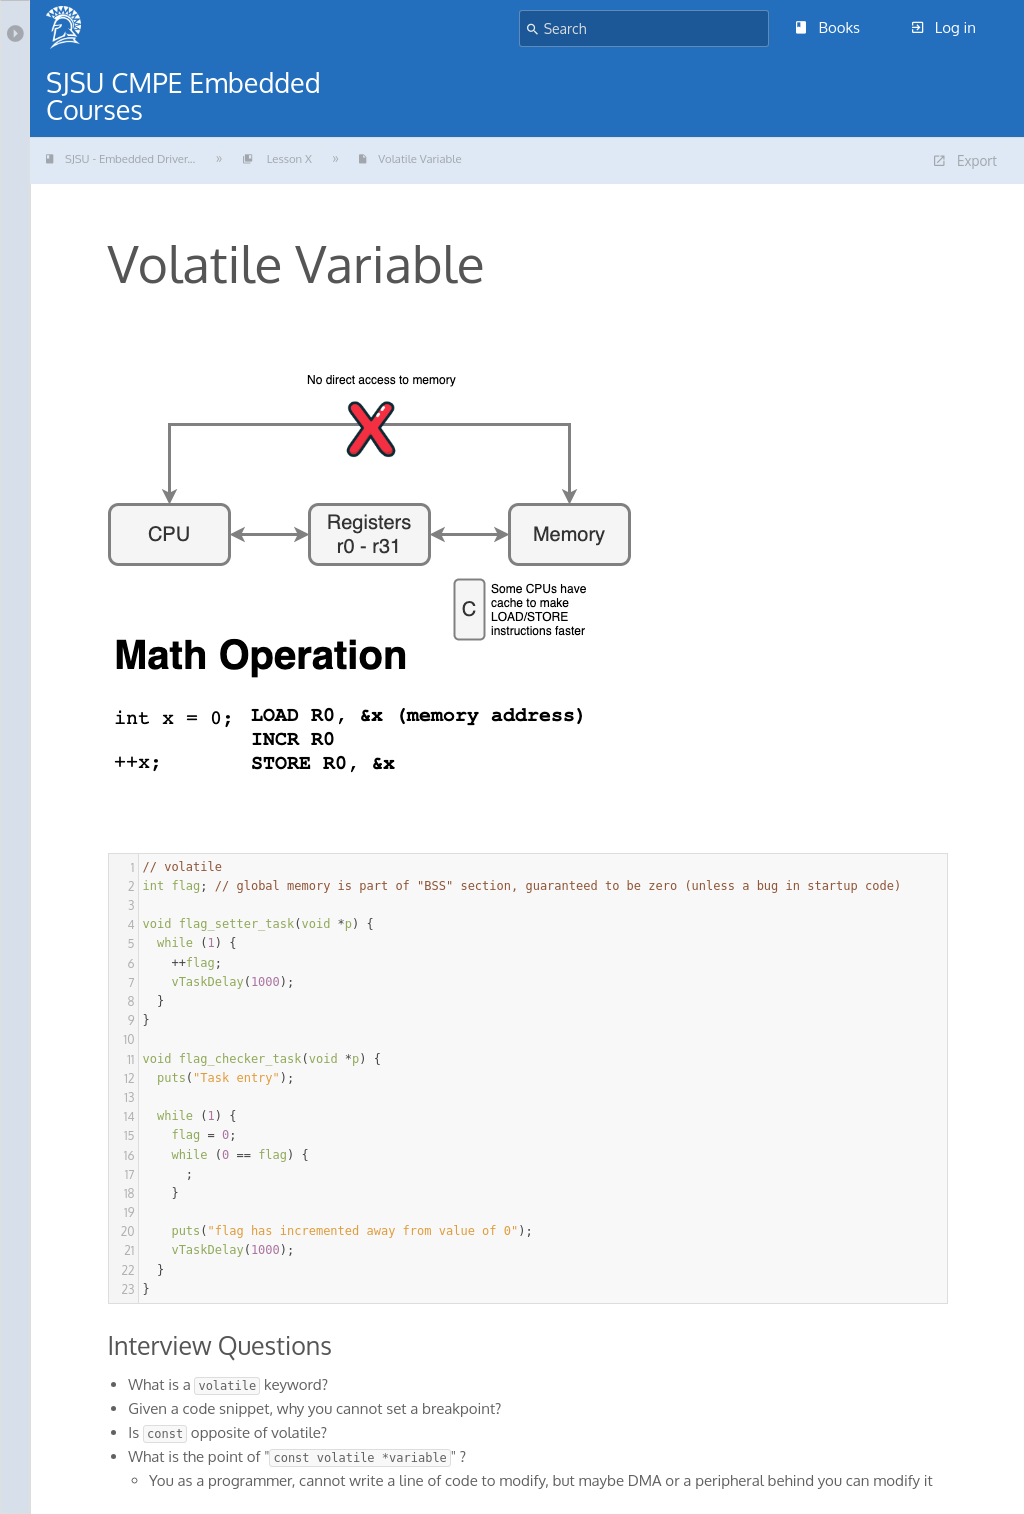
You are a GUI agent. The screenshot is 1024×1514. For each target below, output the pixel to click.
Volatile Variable (462, 160)
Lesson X (312, 160)
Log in (944, 27)
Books (828, 27)
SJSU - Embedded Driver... (134, 160)
